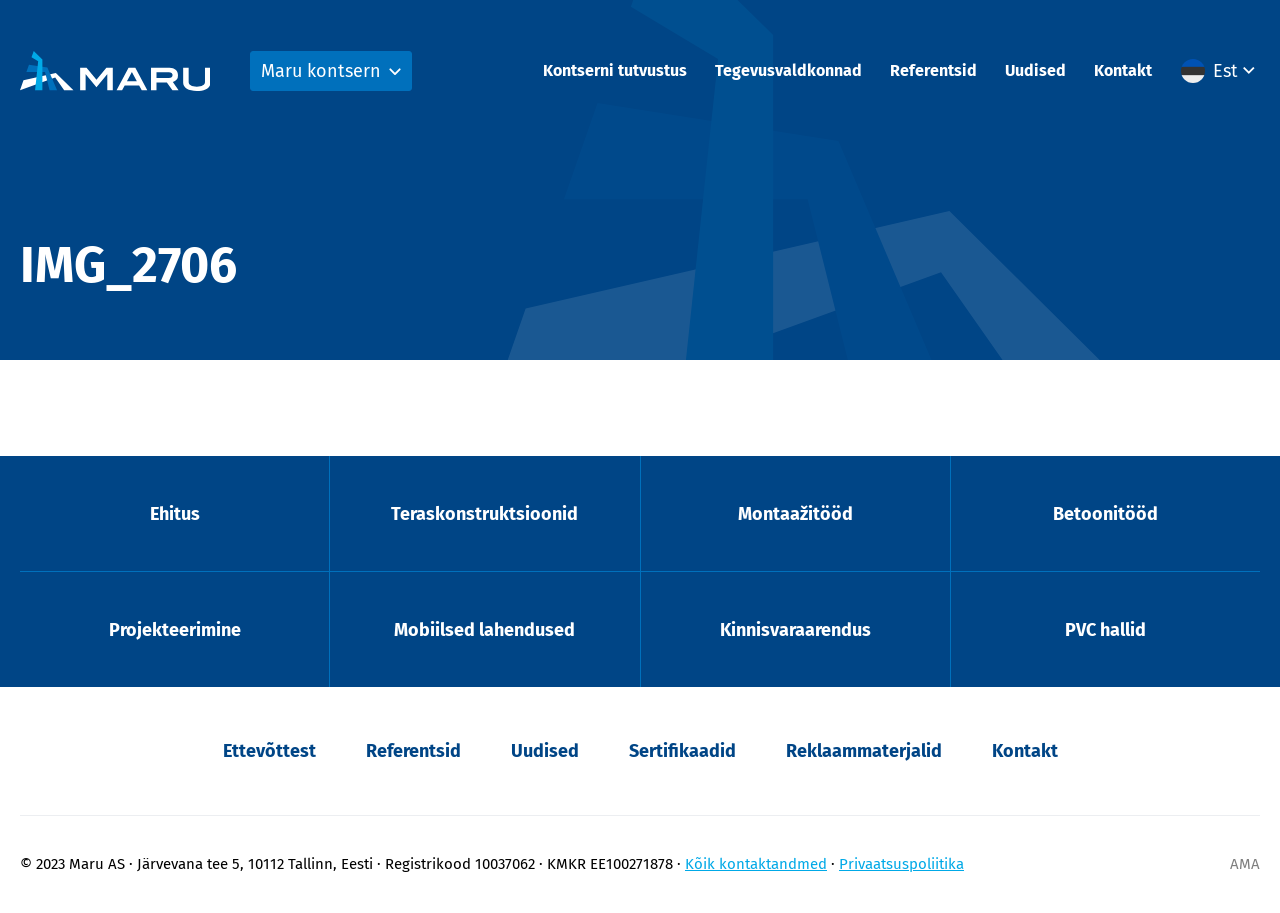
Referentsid (933, 70)
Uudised (1035, 70)
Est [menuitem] (1225, 71)
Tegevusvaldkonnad (788, 70)
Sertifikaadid (682, 751)
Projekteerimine (175, 630)
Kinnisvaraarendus (795, 630)
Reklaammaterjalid (864, 751)
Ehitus (175, 514)
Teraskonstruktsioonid (484, 514)
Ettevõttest (269, 751)
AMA (1245, 864)
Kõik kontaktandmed (756, 864)
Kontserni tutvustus (615, 70)
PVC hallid (1105, 630)
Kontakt (1123, 70)
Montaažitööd (795, 514)
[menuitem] (1220, 71)
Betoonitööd (1105, 514)
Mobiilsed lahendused (484, 630)
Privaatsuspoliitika (901, 864)
